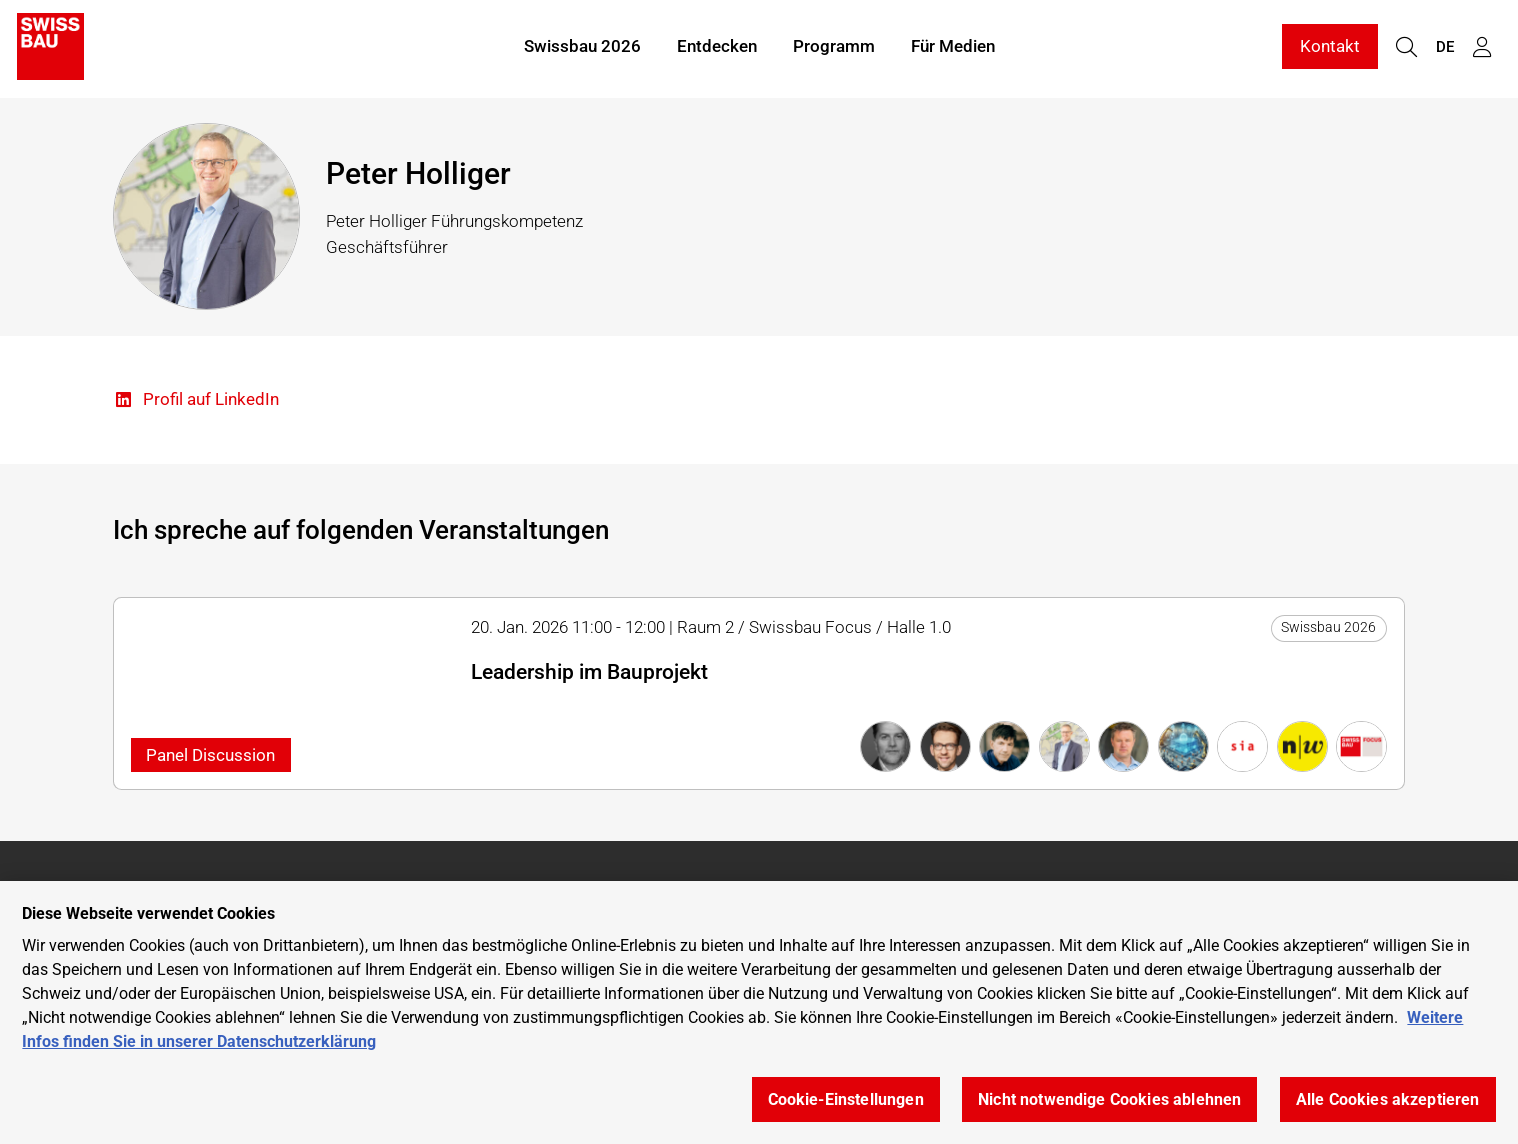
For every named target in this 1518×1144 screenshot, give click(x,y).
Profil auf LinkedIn (196, 400)
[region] (759, 1012)
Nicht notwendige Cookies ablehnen (1109, 1099)
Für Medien (953, 48)
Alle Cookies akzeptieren (1388, 1099)
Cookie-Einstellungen (846, 1099)
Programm (834, 48)
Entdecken (717, 48)
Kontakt (1330, 48)
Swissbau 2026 (582, 48)
